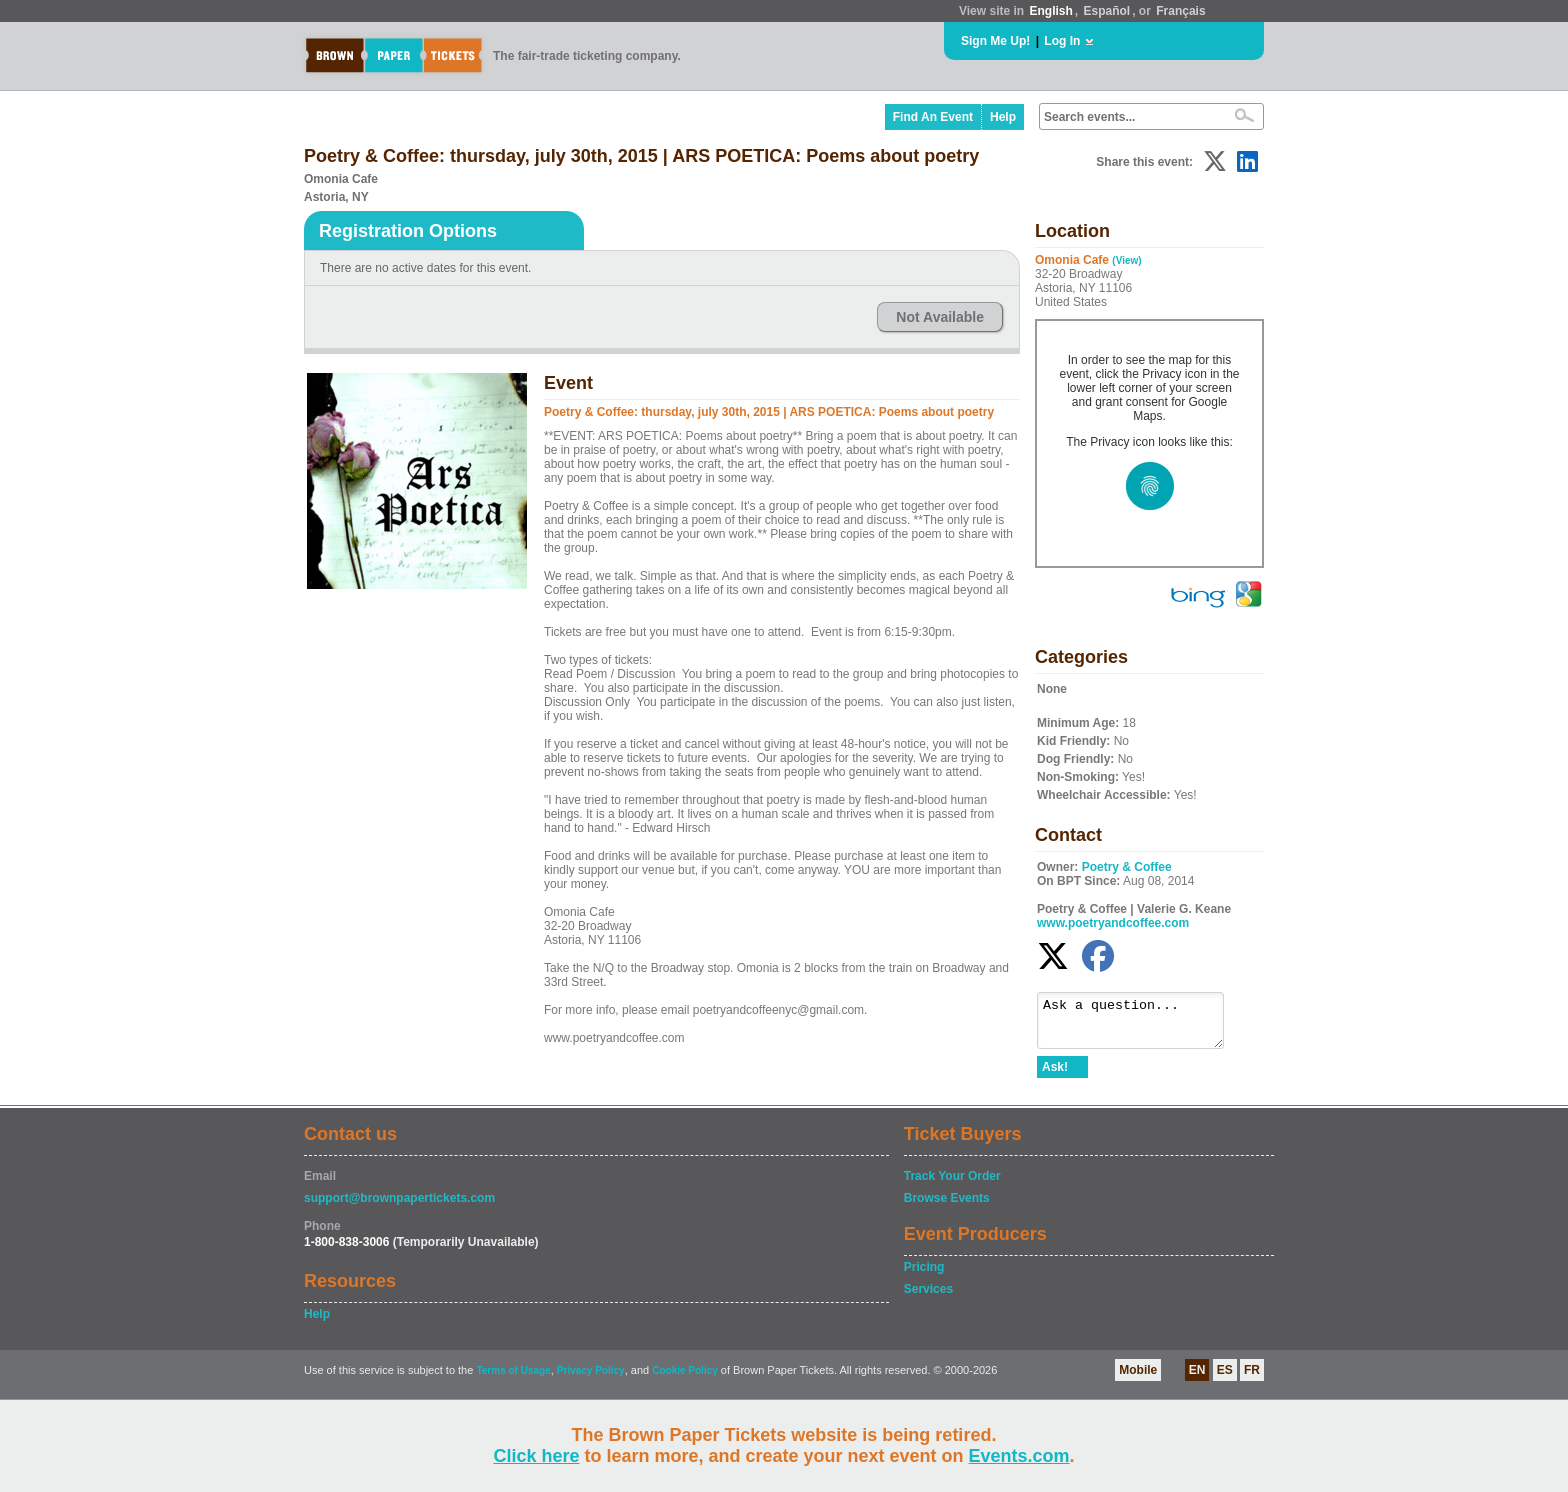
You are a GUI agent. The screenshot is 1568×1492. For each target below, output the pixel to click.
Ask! (1055, 1076)
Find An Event (933, 117)
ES (1225, 1379)
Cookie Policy (685, 1379)
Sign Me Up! (995, 41)
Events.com (1019, 1456)
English (1050, 11)
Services (928, 1298)
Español (1107, 11)
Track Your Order (952, 1185)
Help (1003, 117)
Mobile (1138, 1379)
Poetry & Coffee (1127, 867)
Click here (536, 1456)
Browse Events (947, 1207)
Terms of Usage (513, 1379)
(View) (1126, 260)
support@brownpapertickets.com (399, 1207)
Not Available (940, 317)
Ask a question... (1140, 1025)
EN (1197, 1379)
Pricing (924, 1276)
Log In (1062, 41)
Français (1180, 11)
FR (1252, 1379)
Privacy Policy (591, 1379)
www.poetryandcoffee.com (1113, 923)
